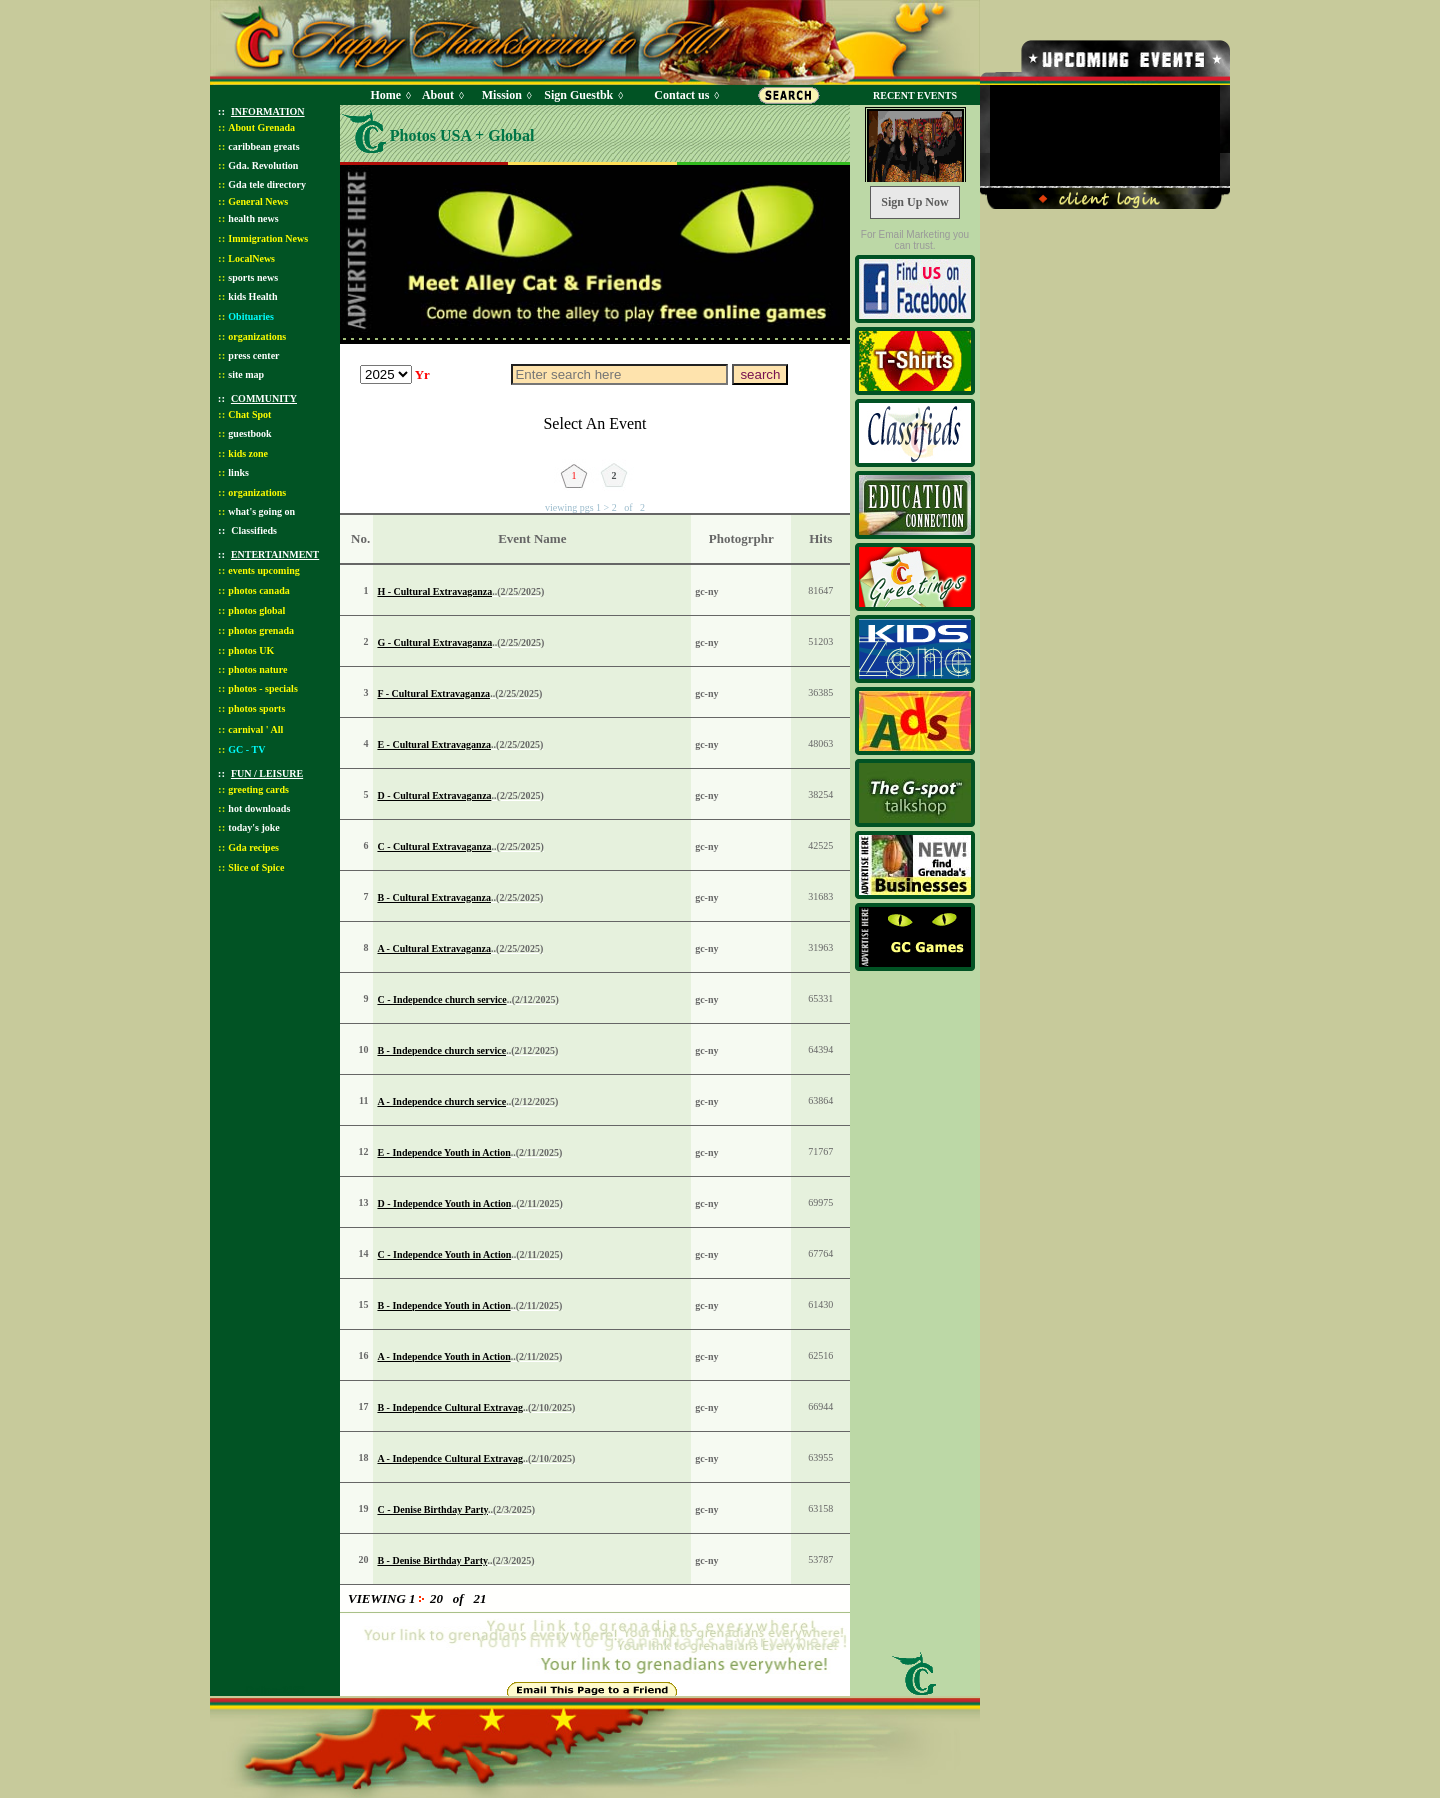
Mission (502, 95)
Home (385, 95)
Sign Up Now (914, 202)
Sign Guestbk (582, 95)
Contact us (681, 95)
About (438, 95)
